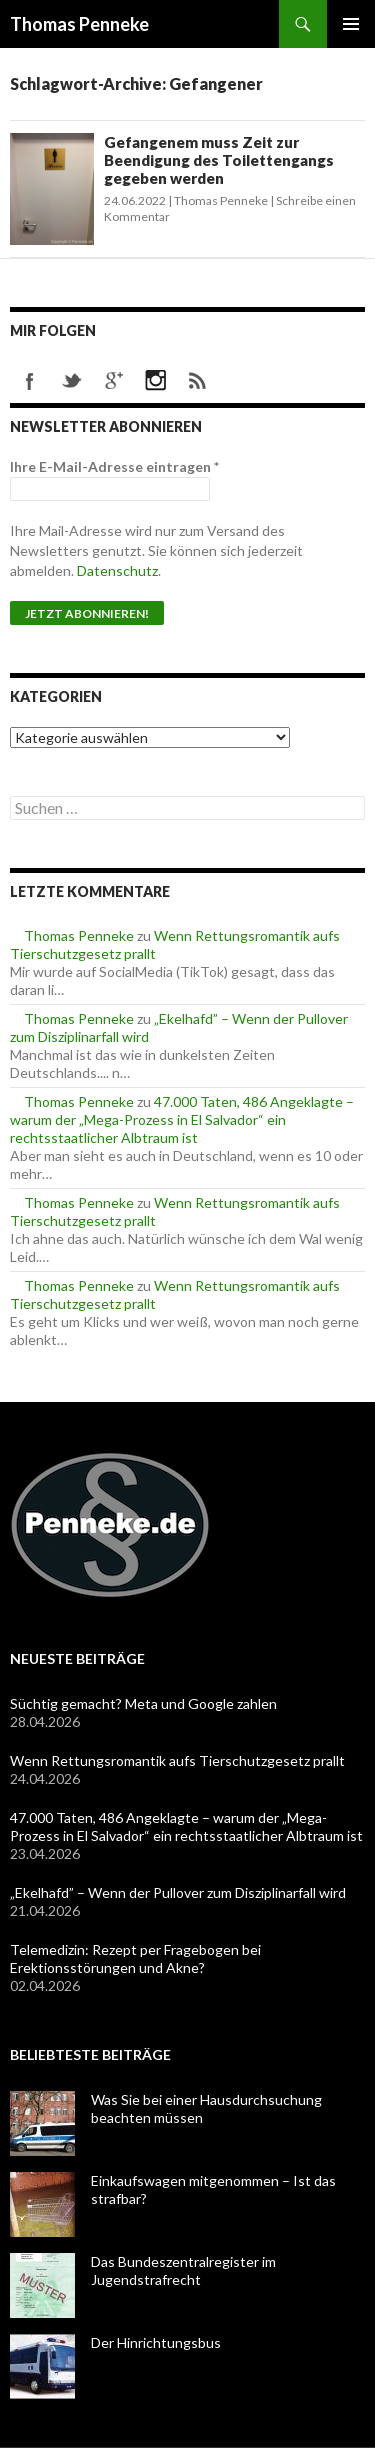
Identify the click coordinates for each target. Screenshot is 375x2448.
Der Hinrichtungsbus (156, 2342)
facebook (30, 381)
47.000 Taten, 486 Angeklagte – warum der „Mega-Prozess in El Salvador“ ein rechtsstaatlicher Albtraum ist (182, 1119)
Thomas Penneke (79, 24)
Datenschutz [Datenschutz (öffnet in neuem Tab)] (117, 570)
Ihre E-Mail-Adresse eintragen (114, 466)
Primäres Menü (351, 24)
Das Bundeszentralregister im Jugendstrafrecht (183, 2270)
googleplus (114, 381)
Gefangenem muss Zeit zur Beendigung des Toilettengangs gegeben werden (219, 160)
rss (198, 381)
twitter (72, 381)
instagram (156, 381)
